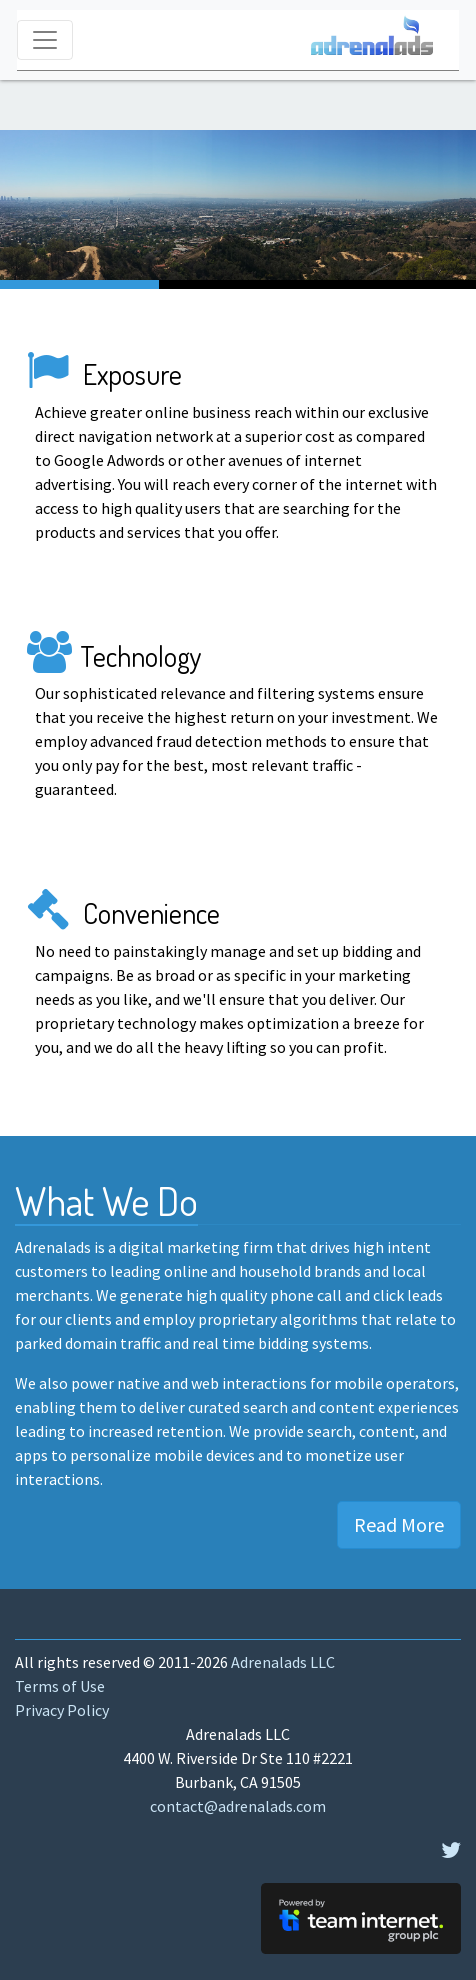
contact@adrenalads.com (238, 1806)
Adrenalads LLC (283, 1662)
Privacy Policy (62, 1710)
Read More (399, 1524)
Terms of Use (60, 1686)
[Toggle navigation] (45, 40)
